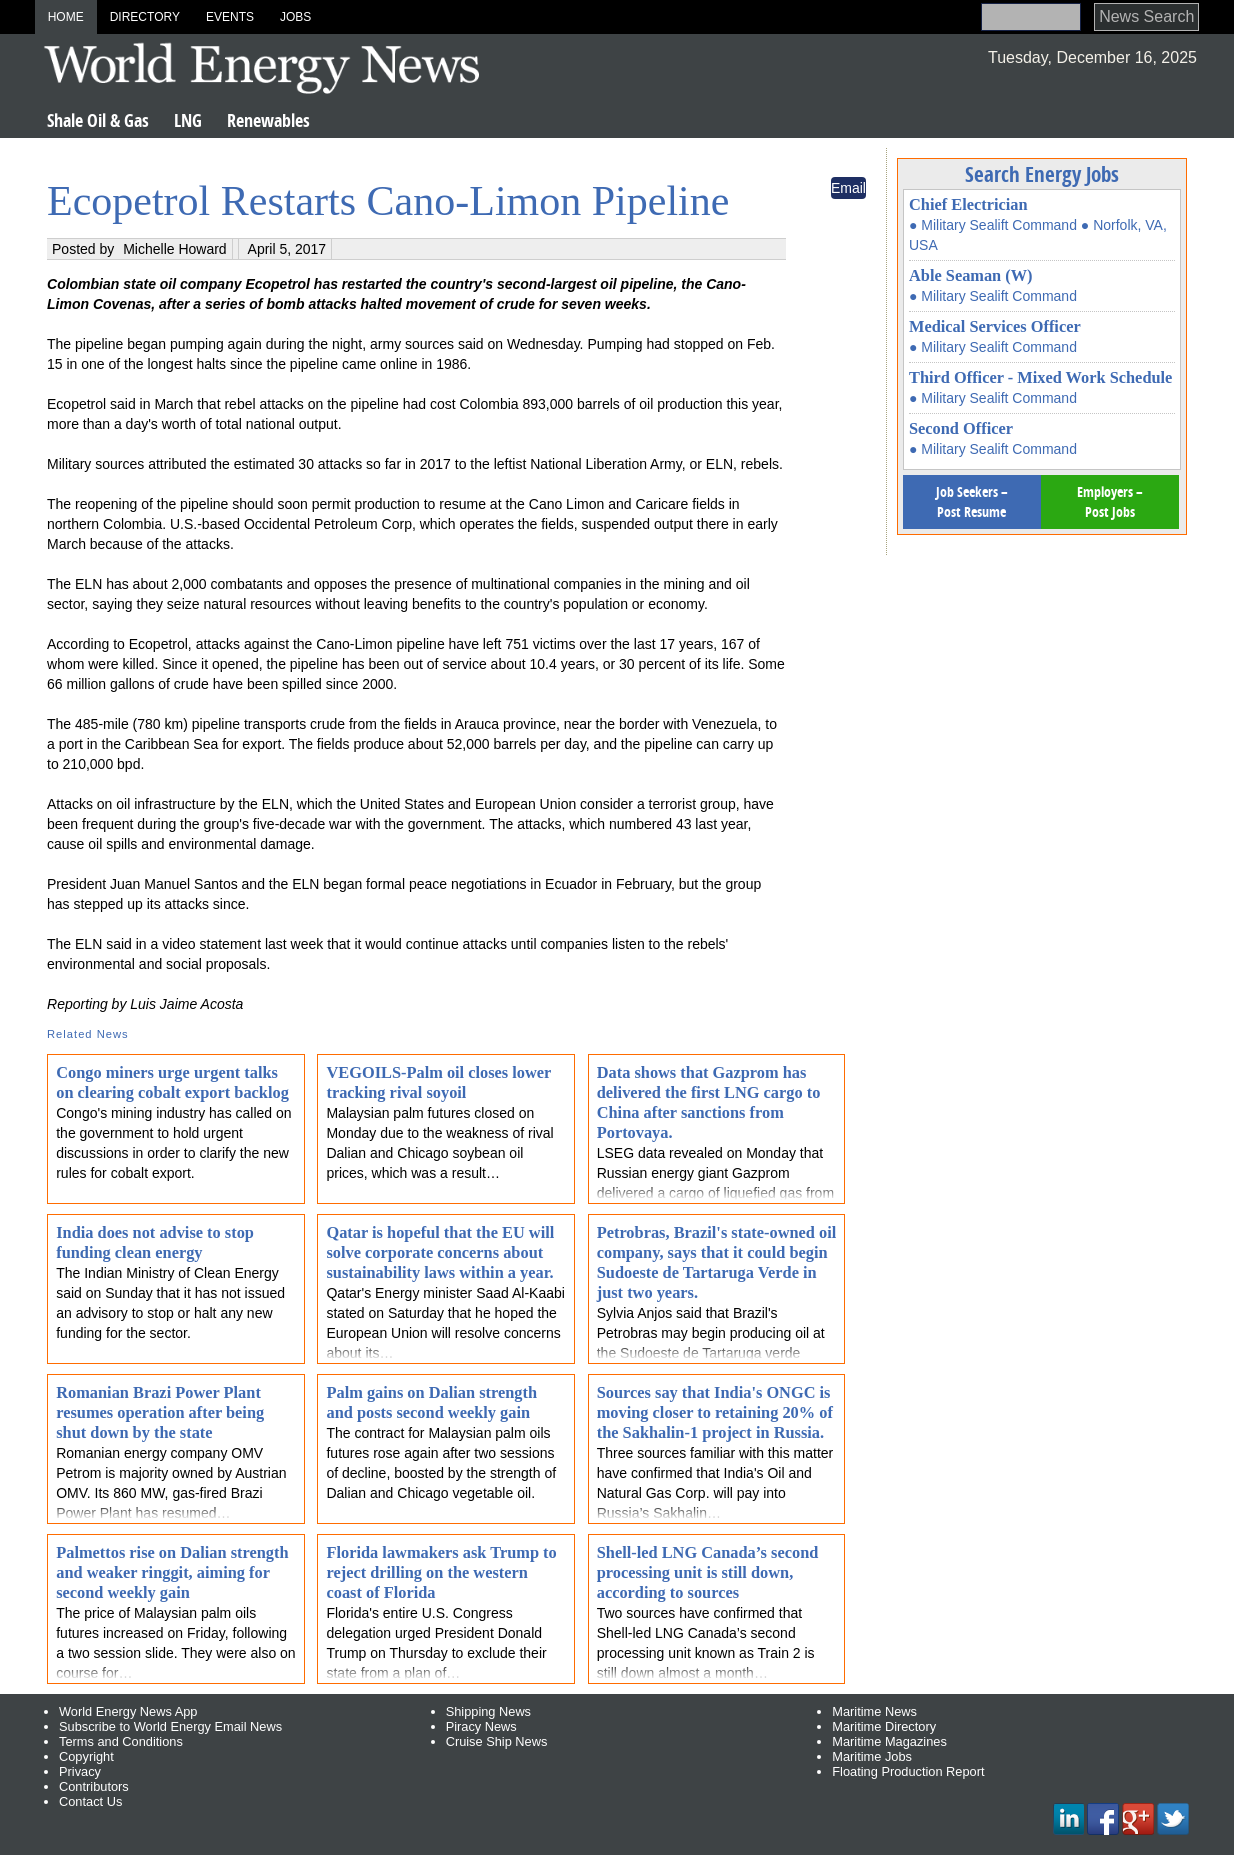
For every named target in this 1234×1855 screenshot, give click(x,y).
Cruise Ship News (497, 1741)
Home (66, 17)
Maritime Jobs (872, 1756)
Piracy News (481, 1726)
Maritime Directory (884, 1726)
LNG (188, 120)
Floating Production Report (908, 1771)
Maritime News (874, 1711)
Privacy (80, 1771)
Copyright (86, 1756)
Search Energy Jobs (1042, 174)
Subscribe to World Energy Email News (170, 1726)
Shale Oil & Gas (98, 120)
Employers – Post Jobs (1110, 501)
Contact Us (90, 1801)
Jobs (295, 17)
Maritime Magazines (889, 1741)
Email (848, 188)
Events (230, 17)
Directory (145, 17)
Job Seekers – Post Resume (972, 501)
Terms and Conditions (121, 1741)
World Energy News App (128, 1711)
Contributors (94, 1786)
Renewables (268, 120)
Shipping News (488, 1711)
